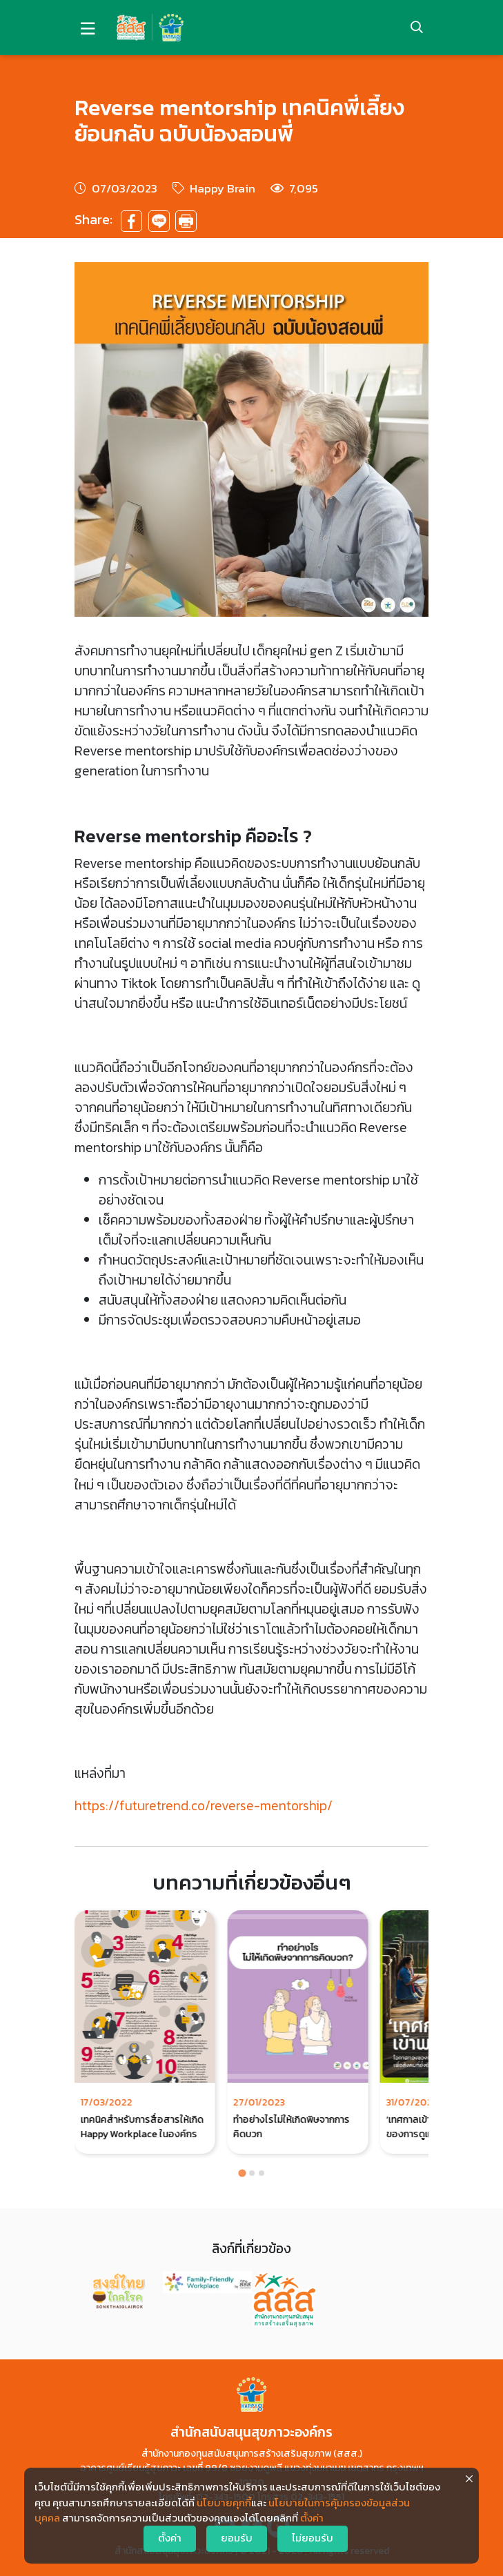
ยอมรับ (237, 2538)
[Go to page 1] (242, 2173)
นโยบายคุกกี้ (224, 2502)
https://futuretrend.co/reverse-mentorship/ (204, 1806)
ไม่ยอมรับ (312, 2538)
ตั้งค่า (312, 2518)
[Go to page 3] (261, 2173)
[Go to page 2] (252, 2173)
